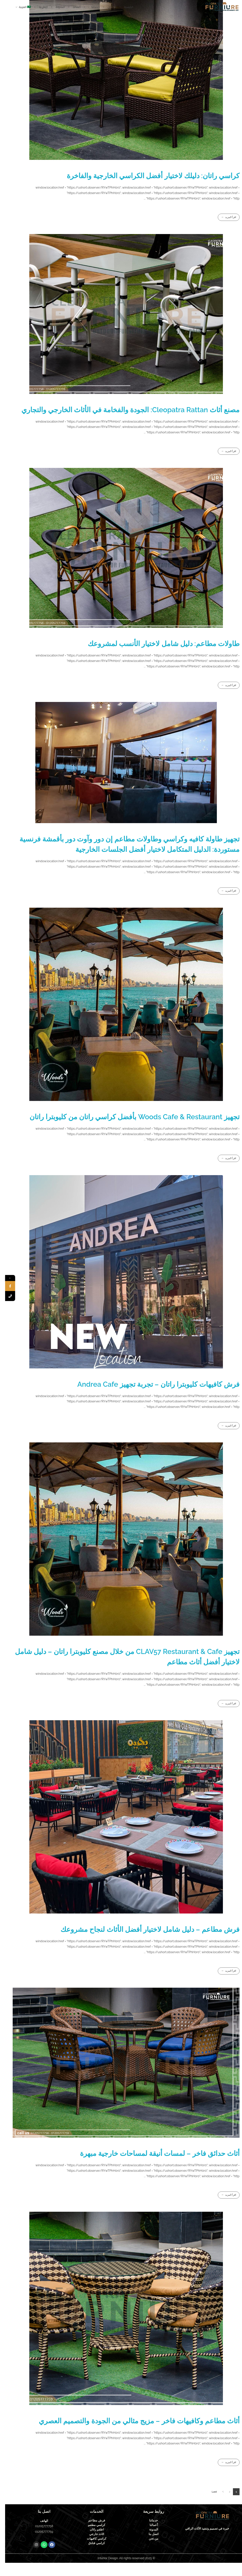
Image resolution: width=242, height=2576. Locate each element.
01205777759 (39, 2531)
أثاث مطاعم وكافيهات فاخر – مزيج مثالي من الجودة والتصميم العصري (134, 2421)
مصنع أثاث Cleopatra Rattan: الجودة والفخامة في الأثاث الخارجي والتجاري (125, 410)
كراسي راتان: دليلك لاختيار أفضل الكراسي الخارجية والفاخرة (148, 176)
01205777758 (39, 2526)
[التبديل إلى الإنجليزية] (119, 2566)
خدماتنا (148, 2520)
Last (209, 2491)
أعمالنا (148, 2525)
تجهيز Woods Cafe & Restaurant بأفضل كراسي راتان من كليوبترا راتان (129, 1117)
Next (218, 2491)
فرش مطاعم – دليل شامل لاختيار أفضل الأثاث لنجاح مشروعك (144, 1929)
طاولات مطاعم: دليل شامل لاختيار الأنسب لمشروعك (158, 643)
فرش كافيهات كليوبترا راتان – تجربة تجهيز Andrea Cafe (153, 1384)
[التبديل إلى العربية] (123, 2566)
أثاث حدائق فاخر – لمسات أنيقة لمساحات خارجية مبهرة (155, 2153)
